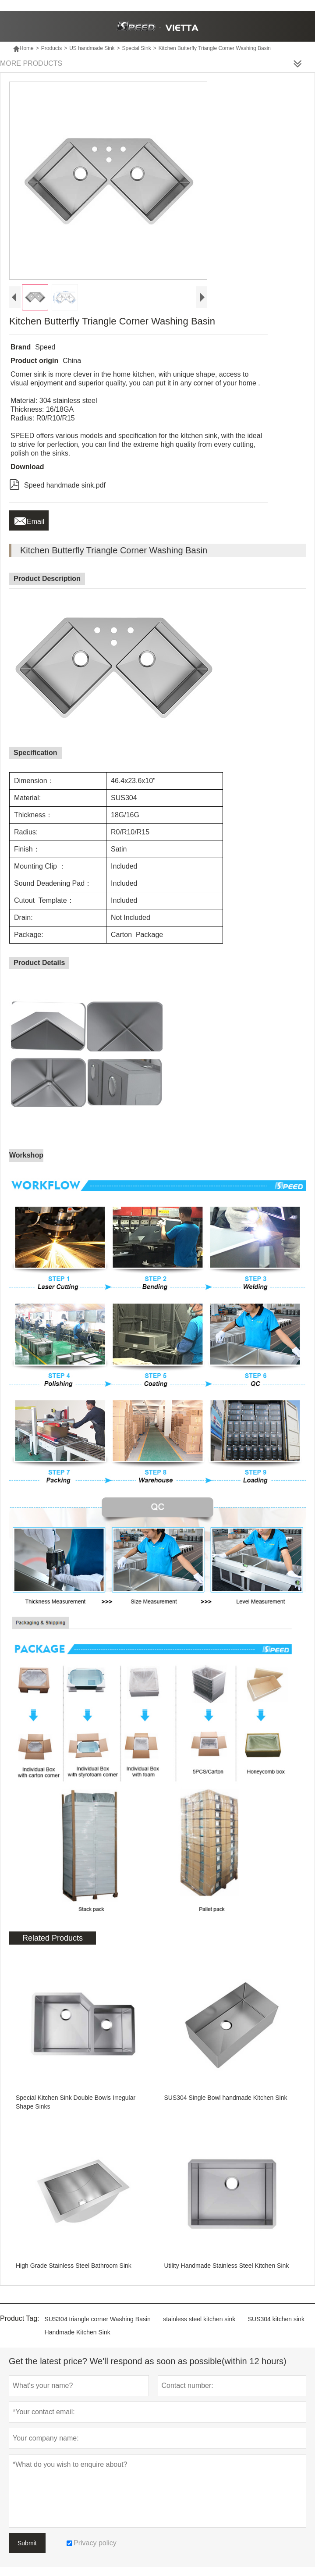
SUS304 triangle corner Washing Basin (98, 2319)
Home (23, 48)
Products (51, 48)
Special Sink (136, 48)
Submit (27, 2543)
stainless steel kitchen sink (199, 2319)
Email (29, 519)
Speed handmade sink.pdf (57, 483)
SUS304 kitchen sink (276, 2319)
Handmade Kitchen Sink (77, 2332)
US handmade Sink (91, 48)
